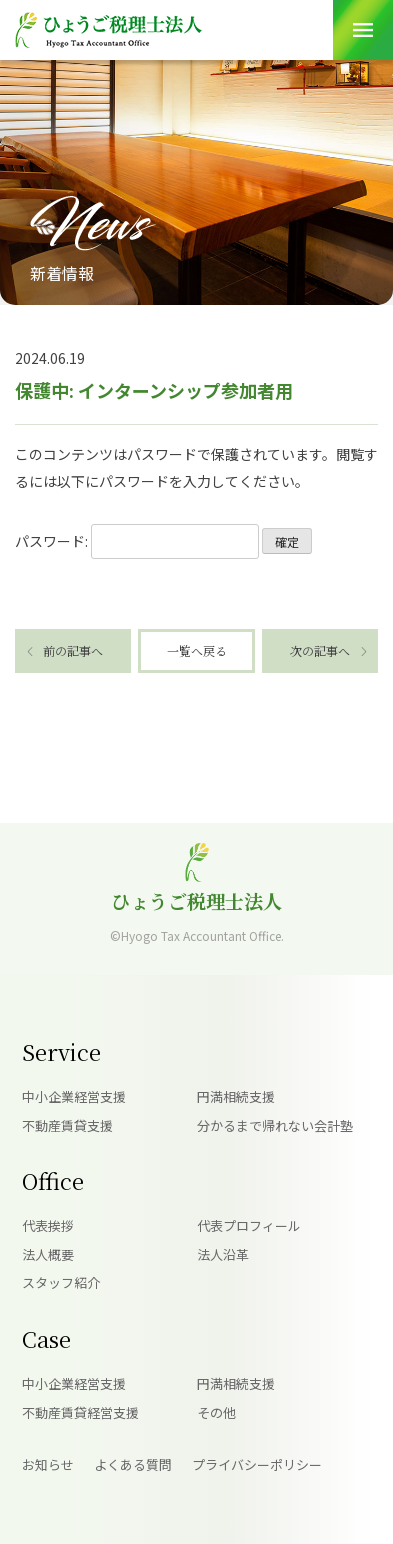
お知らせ (48, 1464)
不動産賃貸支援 (67, 1125)
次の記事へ (320, 650)
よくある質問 (133, 1464)
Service (61, 1051)
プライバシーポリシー (257, 1464)
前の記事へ (73, 650)
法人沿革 (223, 1254)
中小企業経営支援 (74, 1096)
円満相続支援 (236, 1096)
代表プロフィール (249, 1225)
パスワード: (137, 541)
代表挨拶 (48, 1225)
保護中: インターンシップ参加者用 (154, 390)
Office (53, 1180)
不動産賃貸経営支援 (80, 1412)
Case (46, 1338)
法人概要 (48, 1254)
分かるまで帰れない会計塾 (275, 1125)
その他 (216, 1412)
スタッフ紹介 (61, 1282)
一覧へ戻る (197, 650)
